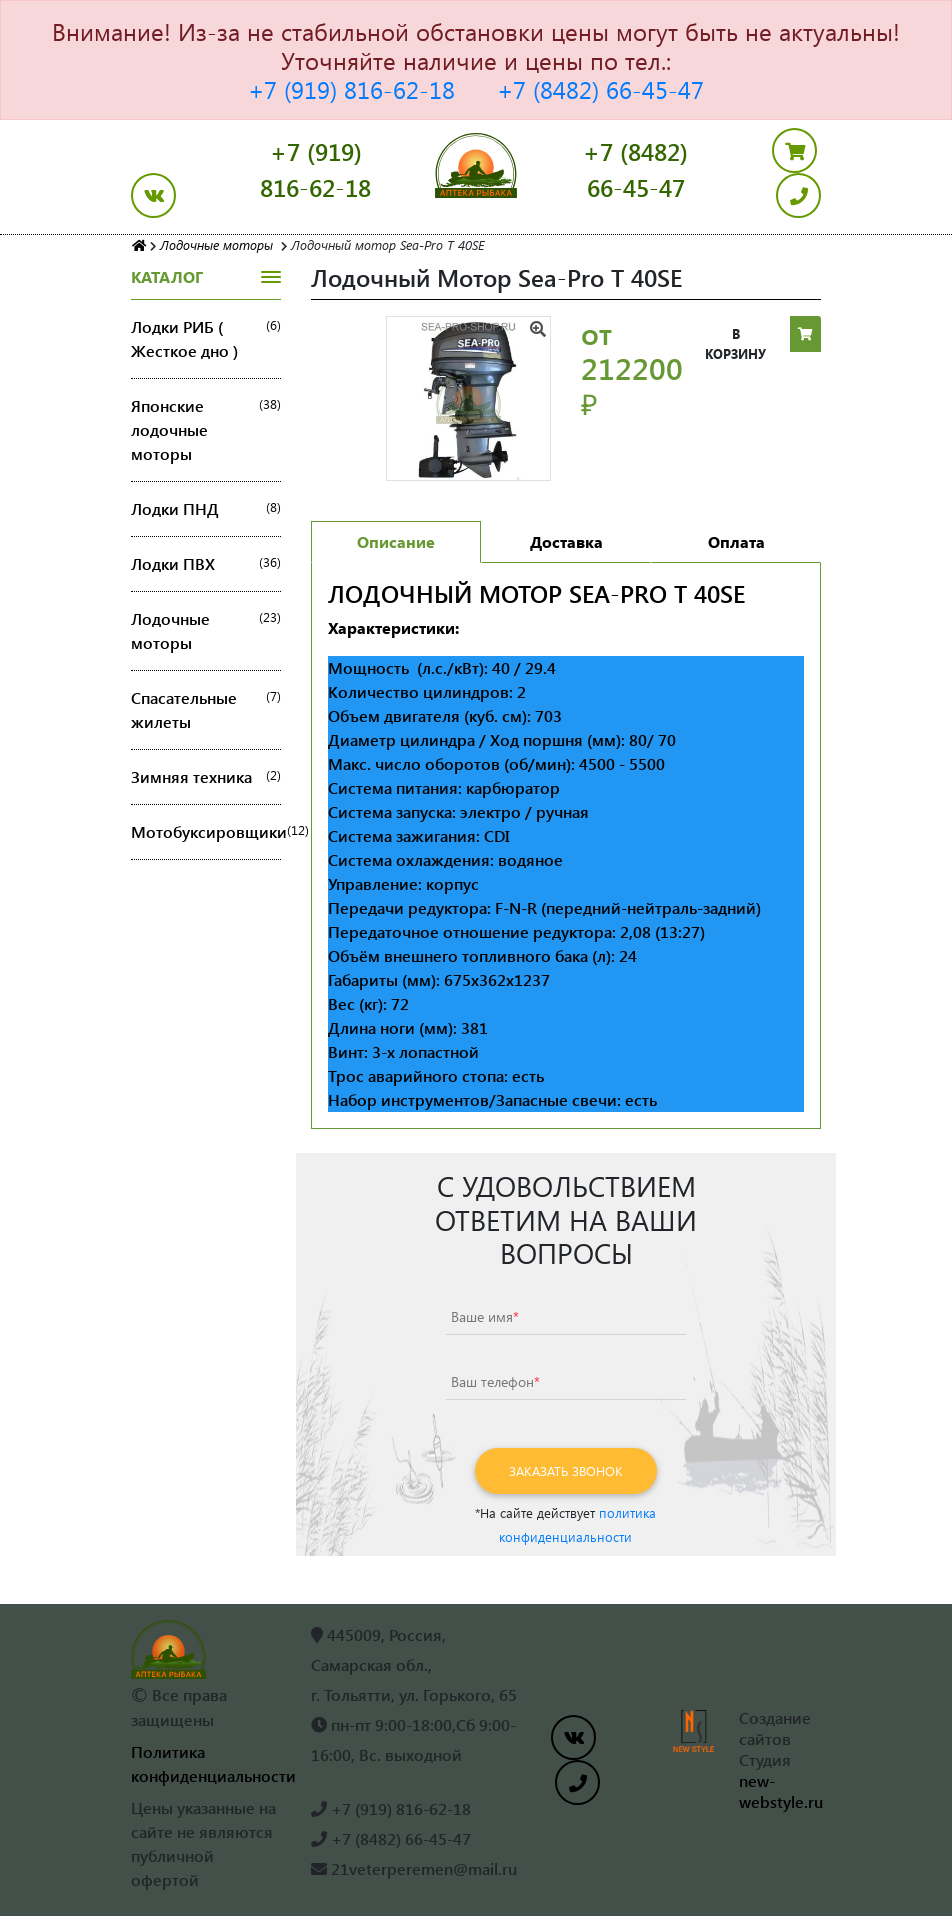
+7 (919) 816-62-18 (351, 89)
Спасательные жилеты (206, 710)
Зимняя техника (206, 777)
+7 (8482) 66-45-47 (600, 89)
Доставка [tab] (566, 541)
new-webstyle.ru (781, 1791)
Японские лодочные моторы (206, 430)
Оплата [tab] (736, 541)
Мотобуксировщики (206, 832)
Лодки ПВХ (206, 564)
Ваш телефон (495, 1381)
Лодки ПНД (206, 509)
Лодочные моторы (206, 631)
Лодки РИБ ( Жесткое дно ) (206, 339)
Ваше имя (485, 1316)
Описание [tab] (396, 541)
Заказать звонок (566, 1470)
